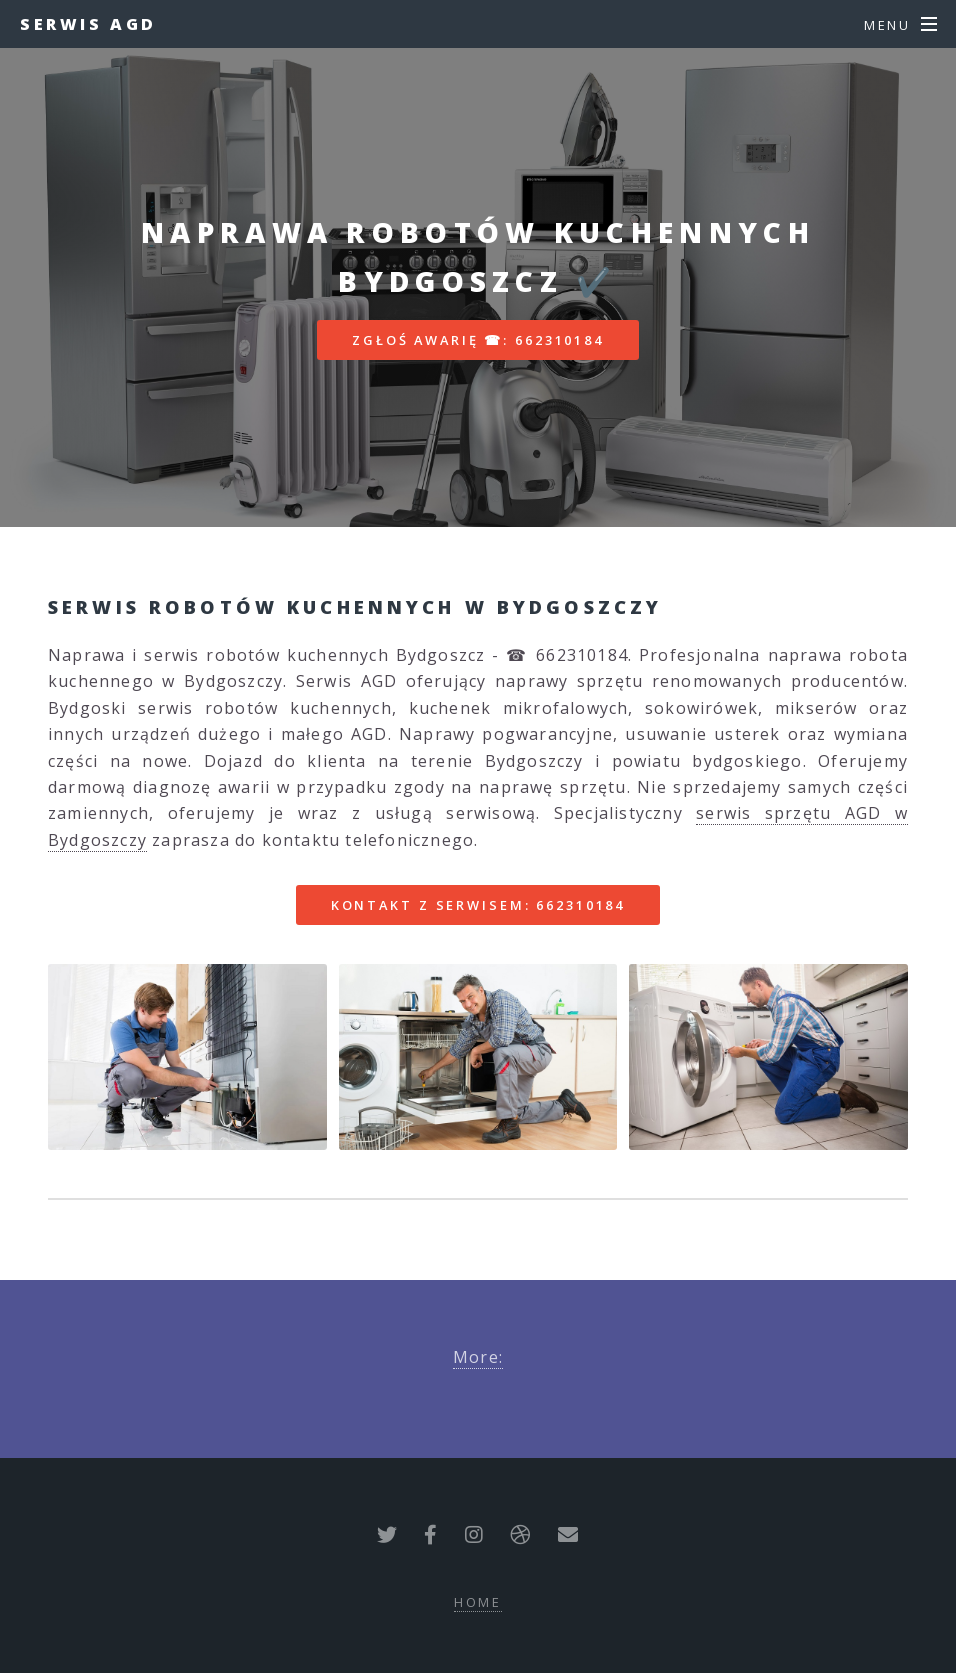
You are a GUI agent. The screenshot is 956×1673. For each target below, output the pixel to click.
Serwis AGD (88, 24)
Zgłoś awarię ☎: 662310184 (478, 340)
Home (478, 1602)
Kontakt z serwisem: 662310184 (478, 905)
